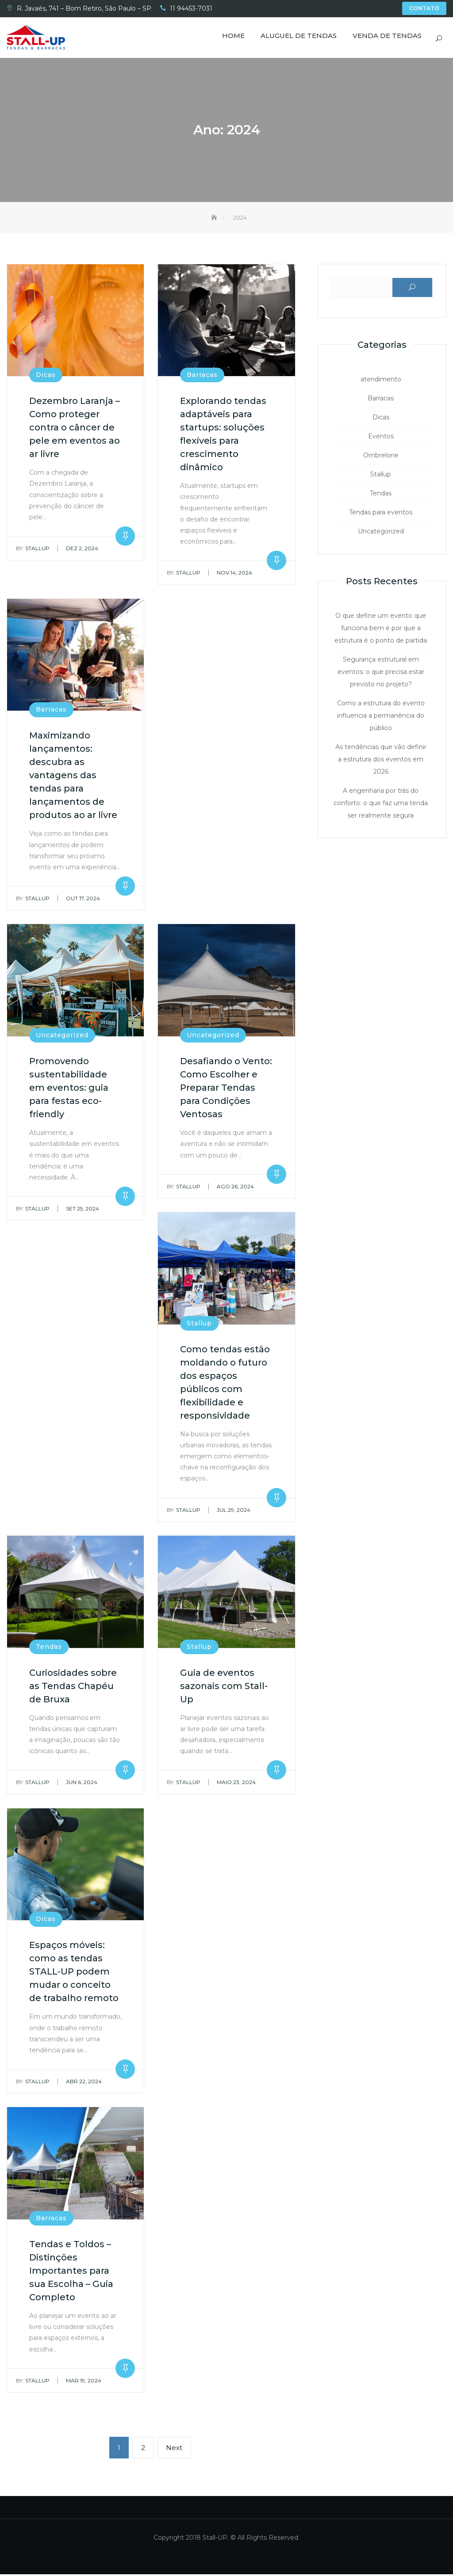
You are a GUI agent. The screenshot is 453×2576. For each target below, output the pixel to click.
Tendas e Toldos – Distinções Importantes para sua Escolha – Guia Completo (71, 2272)
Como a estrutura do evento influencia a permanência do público (381, 716)
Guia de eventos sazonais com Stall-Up (224, 1687)
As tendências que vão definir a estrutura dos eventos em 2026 (380, 760)
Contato (424, 8)
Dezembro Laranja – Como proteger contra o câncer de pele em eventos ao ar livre (74, 429)
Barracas (202, 377)
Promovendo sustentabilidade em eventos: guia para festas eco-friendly (68, 1089)
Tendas (49, 1648)
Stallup (33, 550)
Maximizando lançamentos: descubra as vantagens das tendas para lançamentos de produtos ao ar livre (73, 777)
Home (233, 36)
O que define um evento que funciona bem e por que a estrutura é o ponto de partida (380, 629)
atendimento (381, 380)
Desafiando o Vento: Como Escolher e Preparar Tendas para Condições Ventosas (226, 1089)
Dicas (46, 377)
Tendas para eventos (380, 513)
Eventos (381, 437)
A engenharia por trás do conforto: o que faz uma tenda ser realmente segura (381, 804)
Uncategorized (62, 1037)
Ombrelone (381, 456)
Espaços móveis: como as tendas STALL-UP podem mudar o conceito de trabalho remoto (74, 1973)
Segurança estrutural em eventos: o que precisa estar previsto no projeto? (381, 673)
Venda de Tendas (387, 36)
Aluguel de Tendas (299, 36)
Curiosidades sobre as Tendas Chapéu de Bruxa (73, 1687)
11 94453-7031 (191, 8)
